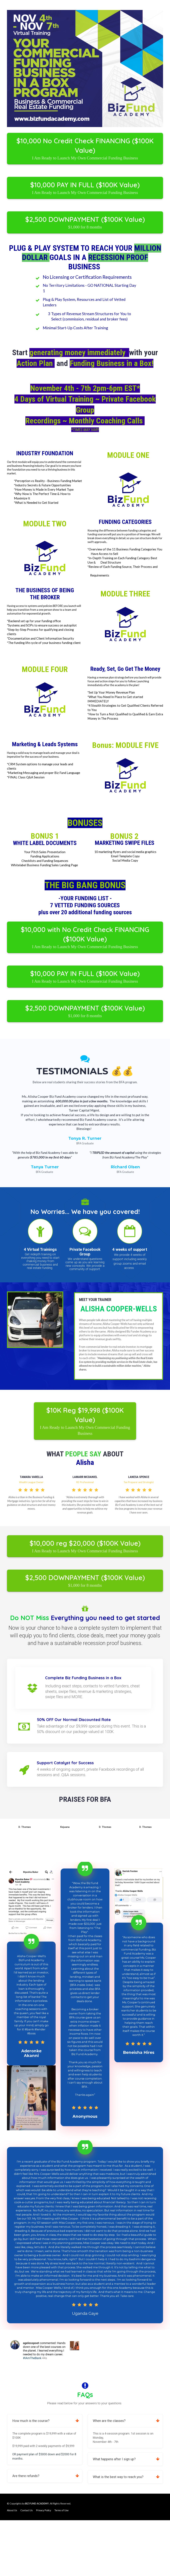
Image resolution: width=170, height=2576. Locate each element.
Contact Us (26, 2510)
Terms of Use (61, 2510)
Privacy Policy (43, 2510)
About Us (12, 2510)
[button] (77, 2420)
